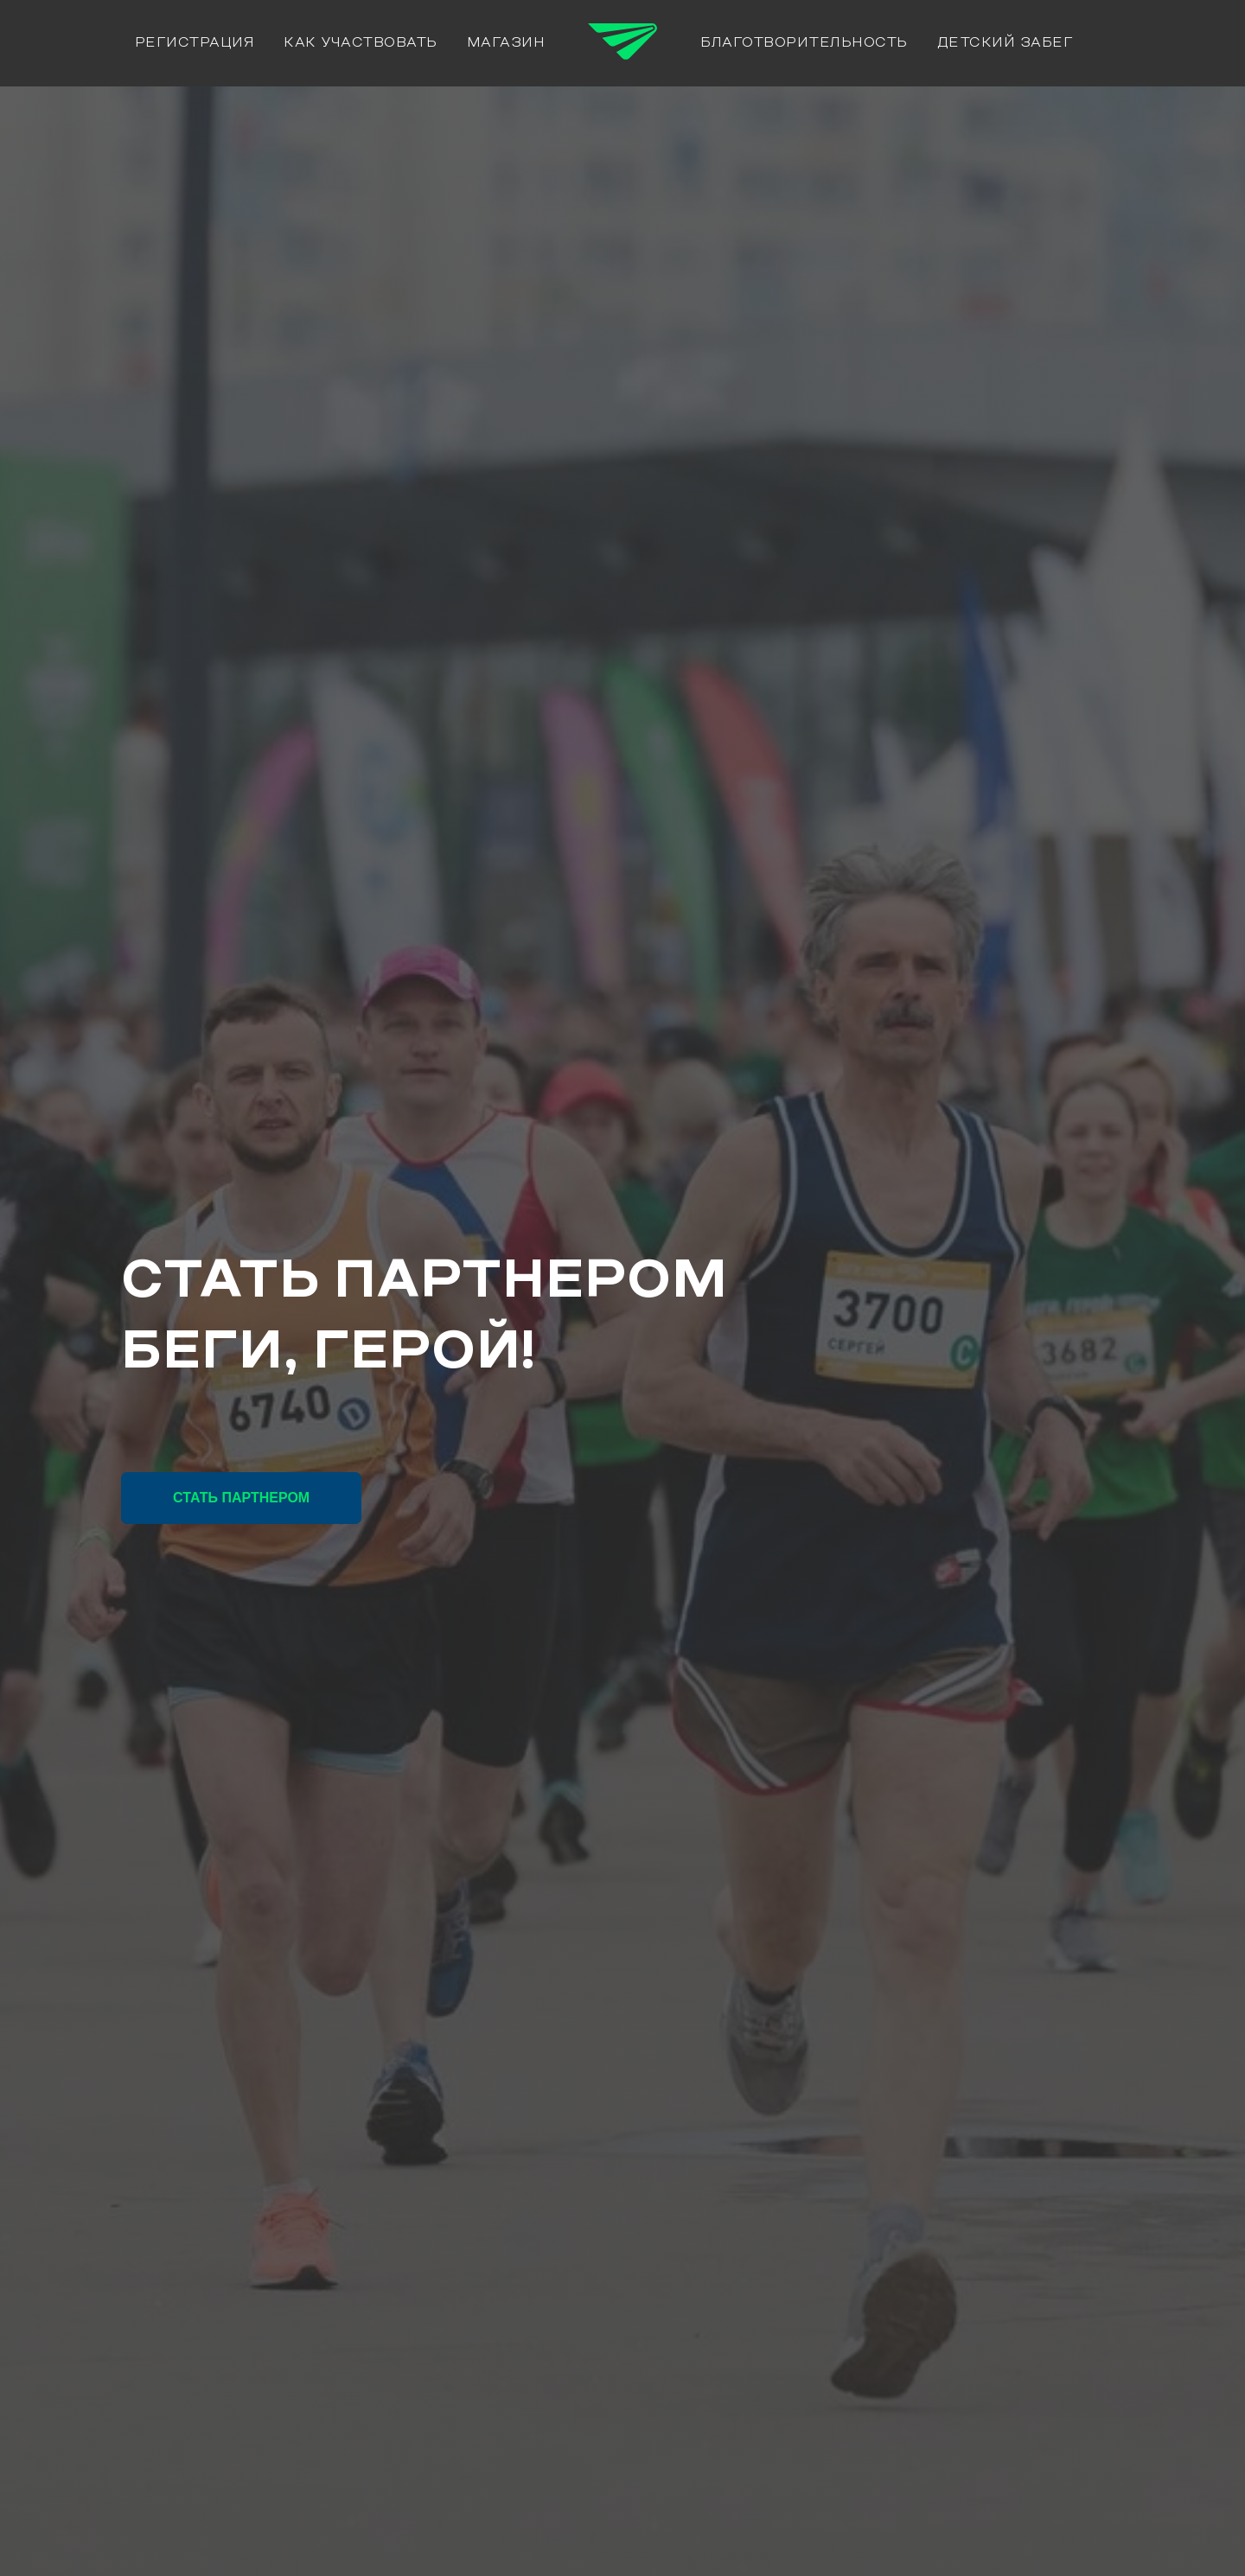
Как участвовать (360, 43)
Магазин (506, 43)
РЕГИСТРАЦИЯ (195, 43)
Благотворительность (804, 43)
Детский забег (1005, 43)
